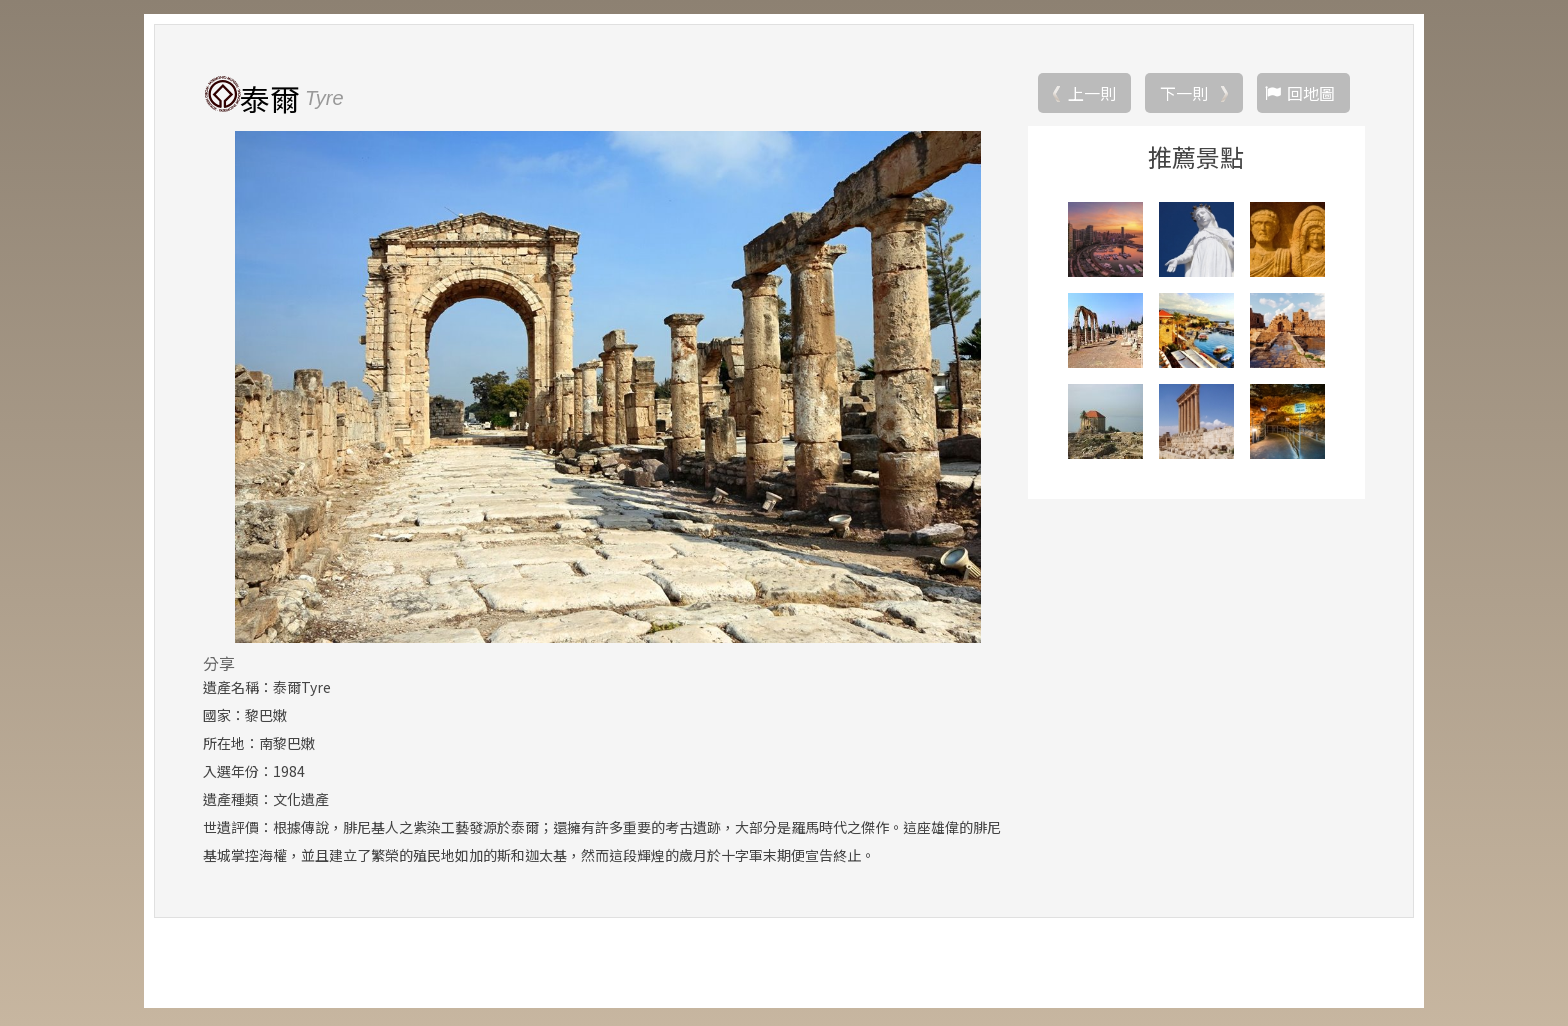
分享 (219, 665)
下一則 (1184, 95)
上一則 (1092, 95)
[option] (607, 389)
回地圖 (1311, 95)
